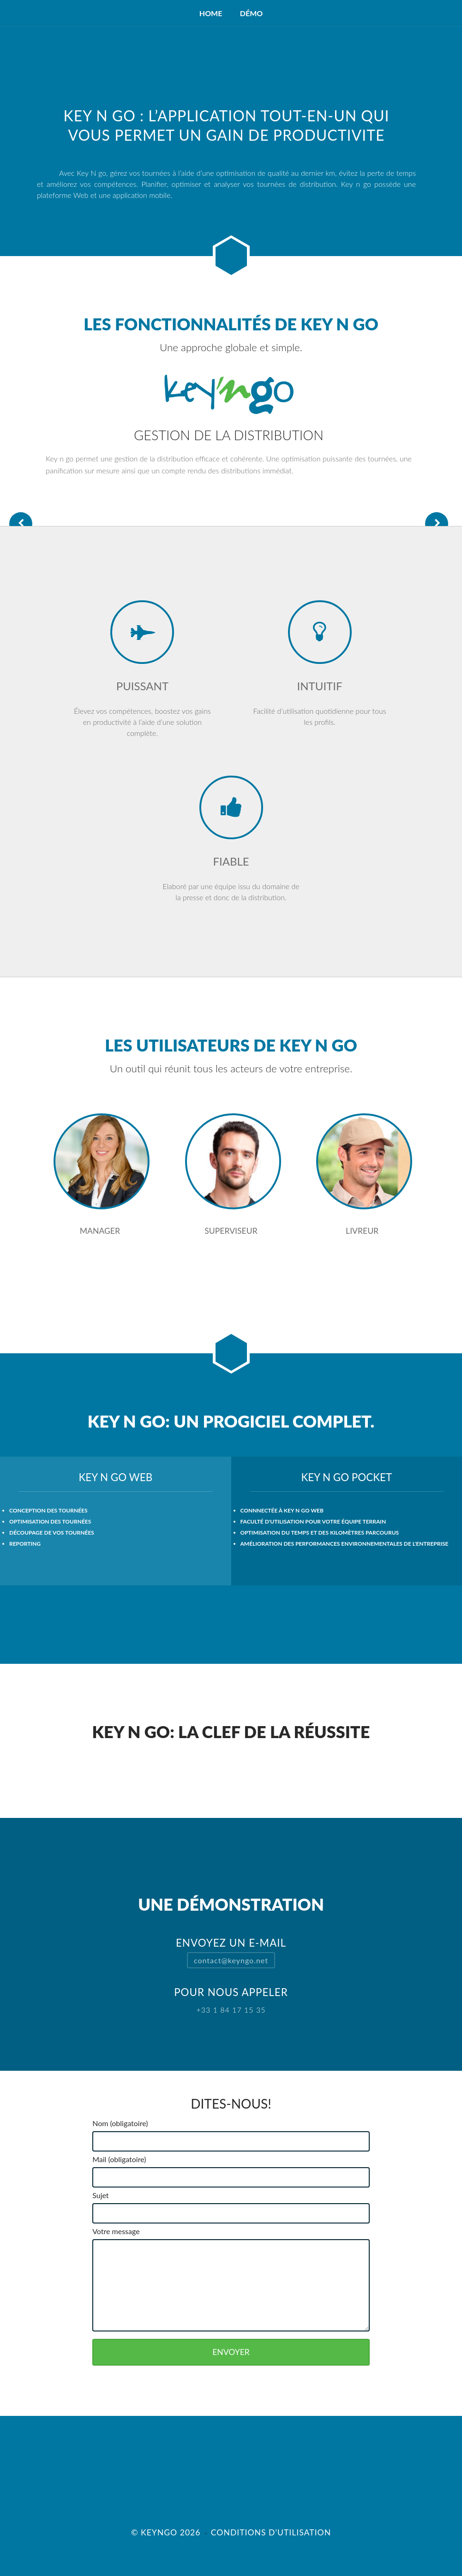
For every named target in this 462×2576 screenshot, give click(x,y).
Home (210, 13)
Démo (251, 13)
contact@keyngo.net (231, 1960)
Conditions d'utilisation (271, 2532)
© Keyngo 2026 (166, 2532)
